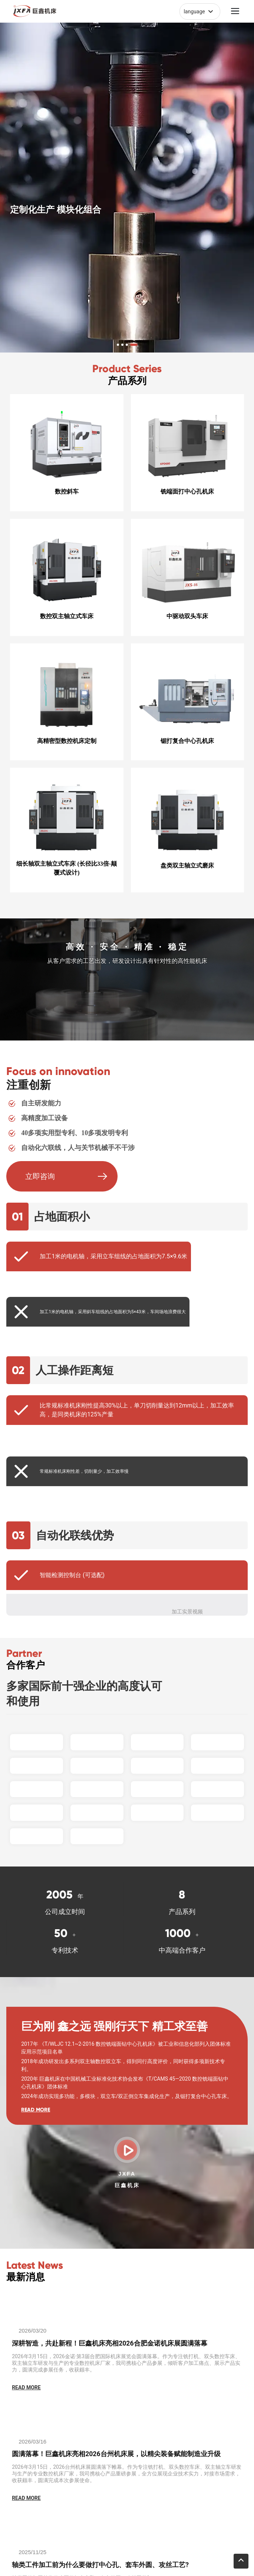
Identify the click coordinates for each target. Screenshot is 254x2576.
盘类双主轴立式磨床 (187, 865)
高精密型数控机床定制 (66, 741)
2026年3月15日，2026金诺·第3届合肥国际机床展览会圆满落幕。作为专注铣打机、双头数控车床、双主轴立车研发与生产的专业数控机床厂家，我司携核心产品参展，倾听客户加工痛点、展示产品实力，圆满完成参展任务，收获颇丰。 (126, 2363)
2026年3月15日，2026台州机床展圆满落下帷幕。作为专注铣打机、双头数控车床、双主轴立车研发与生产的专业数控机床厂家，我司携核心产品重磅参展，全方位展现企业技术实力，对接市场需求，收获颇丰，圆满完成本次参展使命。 (126, 2473)
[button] (118, 345)
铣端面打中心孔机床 (187, 491)
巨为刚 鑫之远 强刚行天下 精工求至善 (114, 2026)
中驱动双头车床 (187, 616)
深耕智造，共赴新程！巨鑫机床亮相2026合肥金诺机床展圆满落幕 (109, 2343)
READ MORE (35, 2110)
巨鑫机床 (127, 2185)
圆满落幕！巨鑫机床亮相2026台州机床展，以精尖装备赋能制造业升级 (116, 2454)
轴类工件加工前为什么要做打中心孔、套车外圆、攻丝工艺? (100, 2565)
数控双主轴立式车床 (66, 616)
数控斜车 (67, 491)
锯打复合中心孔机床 (187, 741)
